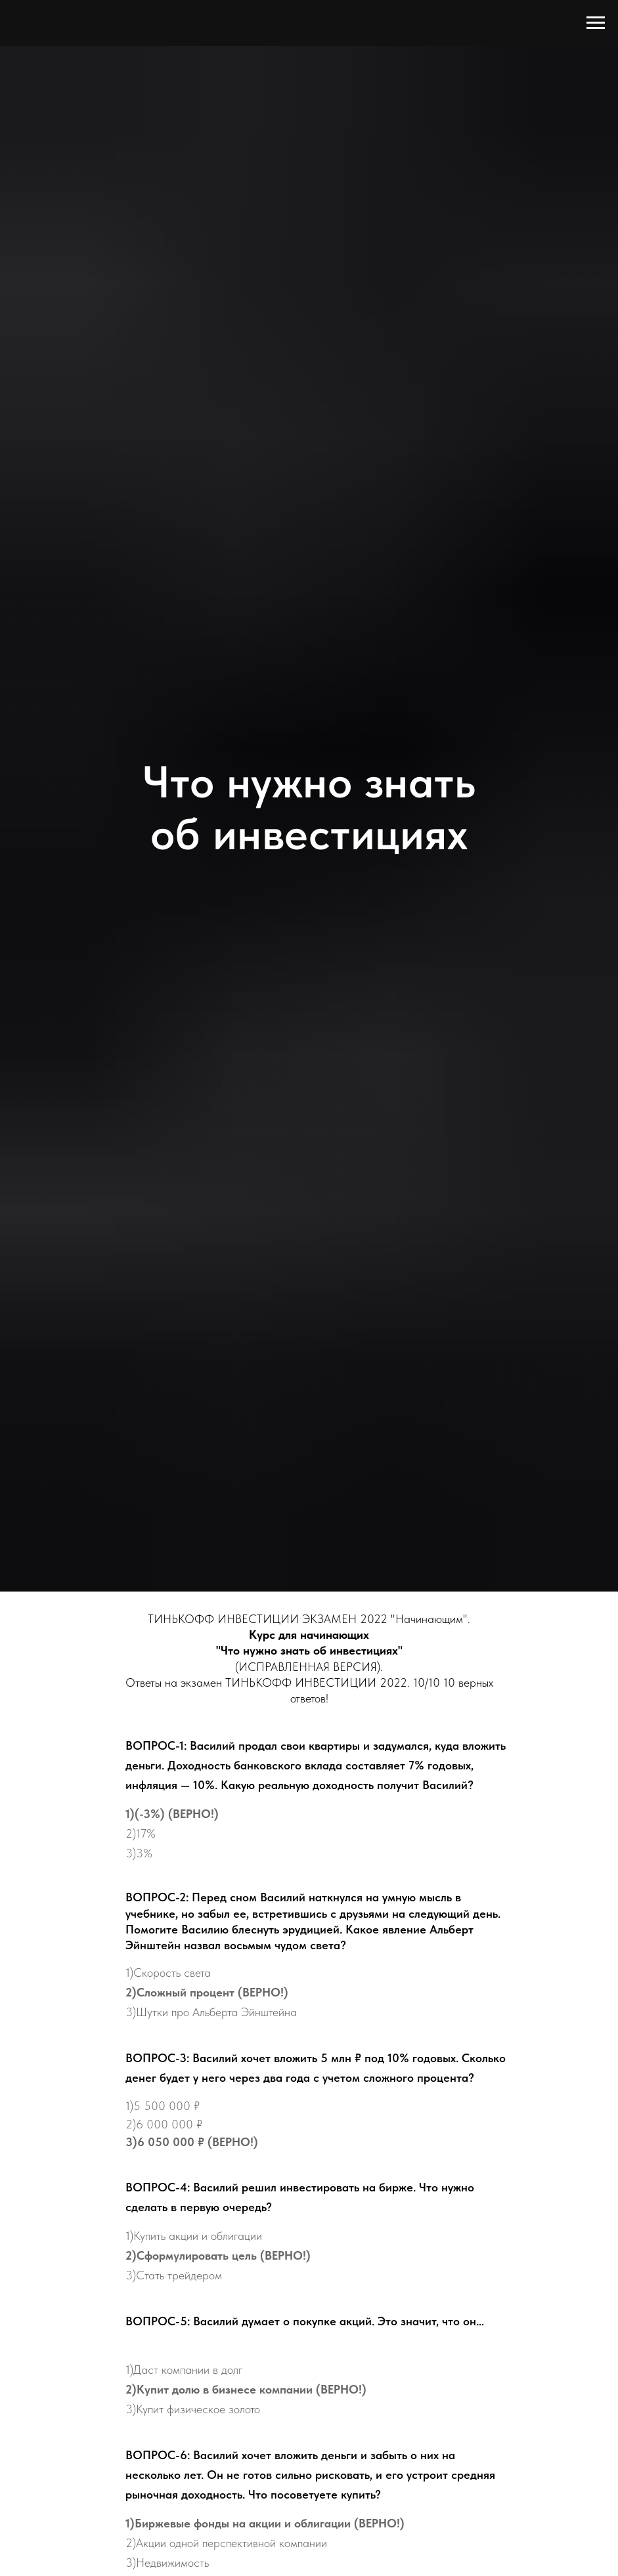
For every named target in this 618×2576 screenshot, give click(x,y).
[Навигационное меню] (595, 23)
